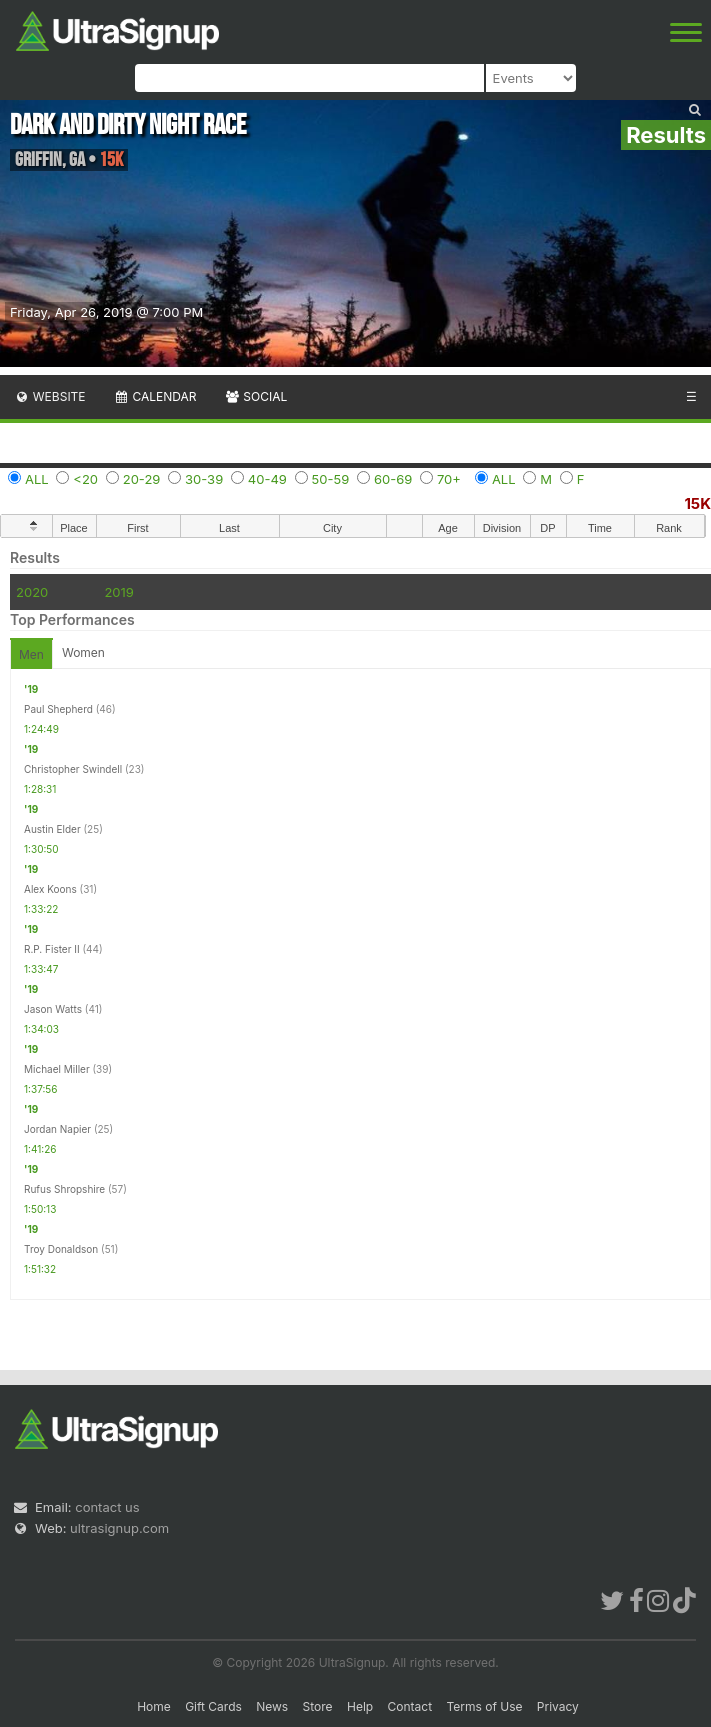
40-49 (267, 479)
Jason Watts (53, 1009)
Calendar (155, 396)
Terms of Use (484, 1706)
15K (697, 503)
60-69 (393, 479)
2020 (32, 592)
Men (31, 654)
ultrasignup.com (119, 1528)
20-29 (142, 479)
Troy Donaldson (61, 1249)
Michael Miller (57, 1069)
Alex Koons (50, 889)
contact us (107, 1507)
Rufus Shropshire (64, 1189)
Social (255, 396)
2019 (118, 592)
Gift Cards (213, 1706)
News (272, 1706)
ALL (37, 479)
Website (50, 396)
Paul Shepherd (58, 709)
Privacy (558, 1706)
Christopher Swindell (73, 769)
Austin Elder (52, 829)
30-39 (204, 479)
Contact (410, 1706)
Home (154, 1706)
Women (83, 652)
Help (360, 1706)
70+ (449, 479)
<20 (85, 479)
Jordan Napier (57, 1129)
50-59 (331, 479)
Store (318, 1706)
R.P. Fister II (52, 949)
